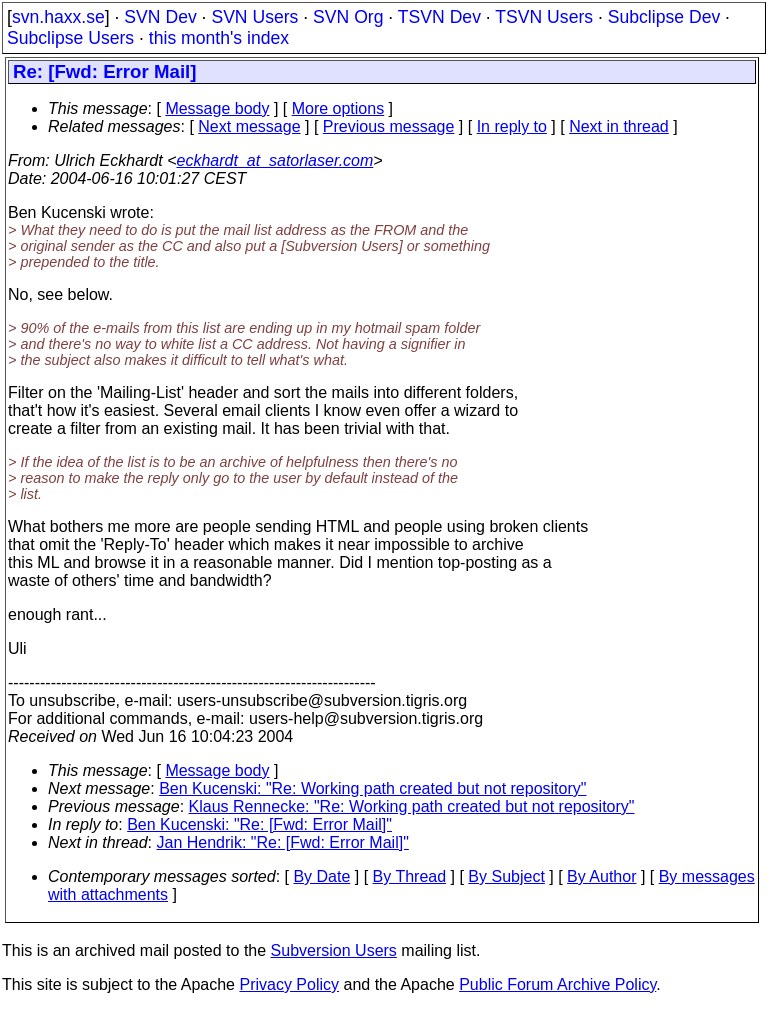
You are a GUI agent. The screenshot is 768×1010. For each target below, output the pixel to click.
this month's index (219, 38)
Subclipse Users (70, 38)
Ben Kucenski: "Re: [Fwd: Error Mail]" (259, 824)
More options (338, 108)
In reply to (512, 126)
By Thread (410, 876)
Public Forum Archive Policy (557, 984)
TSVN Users (544, 17)
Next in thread (619, 126)
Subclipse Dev (664, 17)
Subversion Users (334, 950)
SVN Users (254, 17)
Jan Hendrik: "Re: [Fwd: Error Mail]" (283, 842)
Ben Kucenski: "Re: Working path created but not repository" (372, 788)
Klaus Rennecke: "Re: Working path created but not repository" (412, 806)
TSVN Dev (439, 17)
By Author (601, 876)
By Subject (506, 876)
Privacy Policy (289, 984)
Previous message (389, 126)
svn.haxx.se (58, 17)
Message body (217, 108)
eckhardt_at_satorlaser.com (274, 160)
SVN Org (348, 17)
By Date (321, 876)
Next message (249, 126)
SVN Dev (160, 17)
